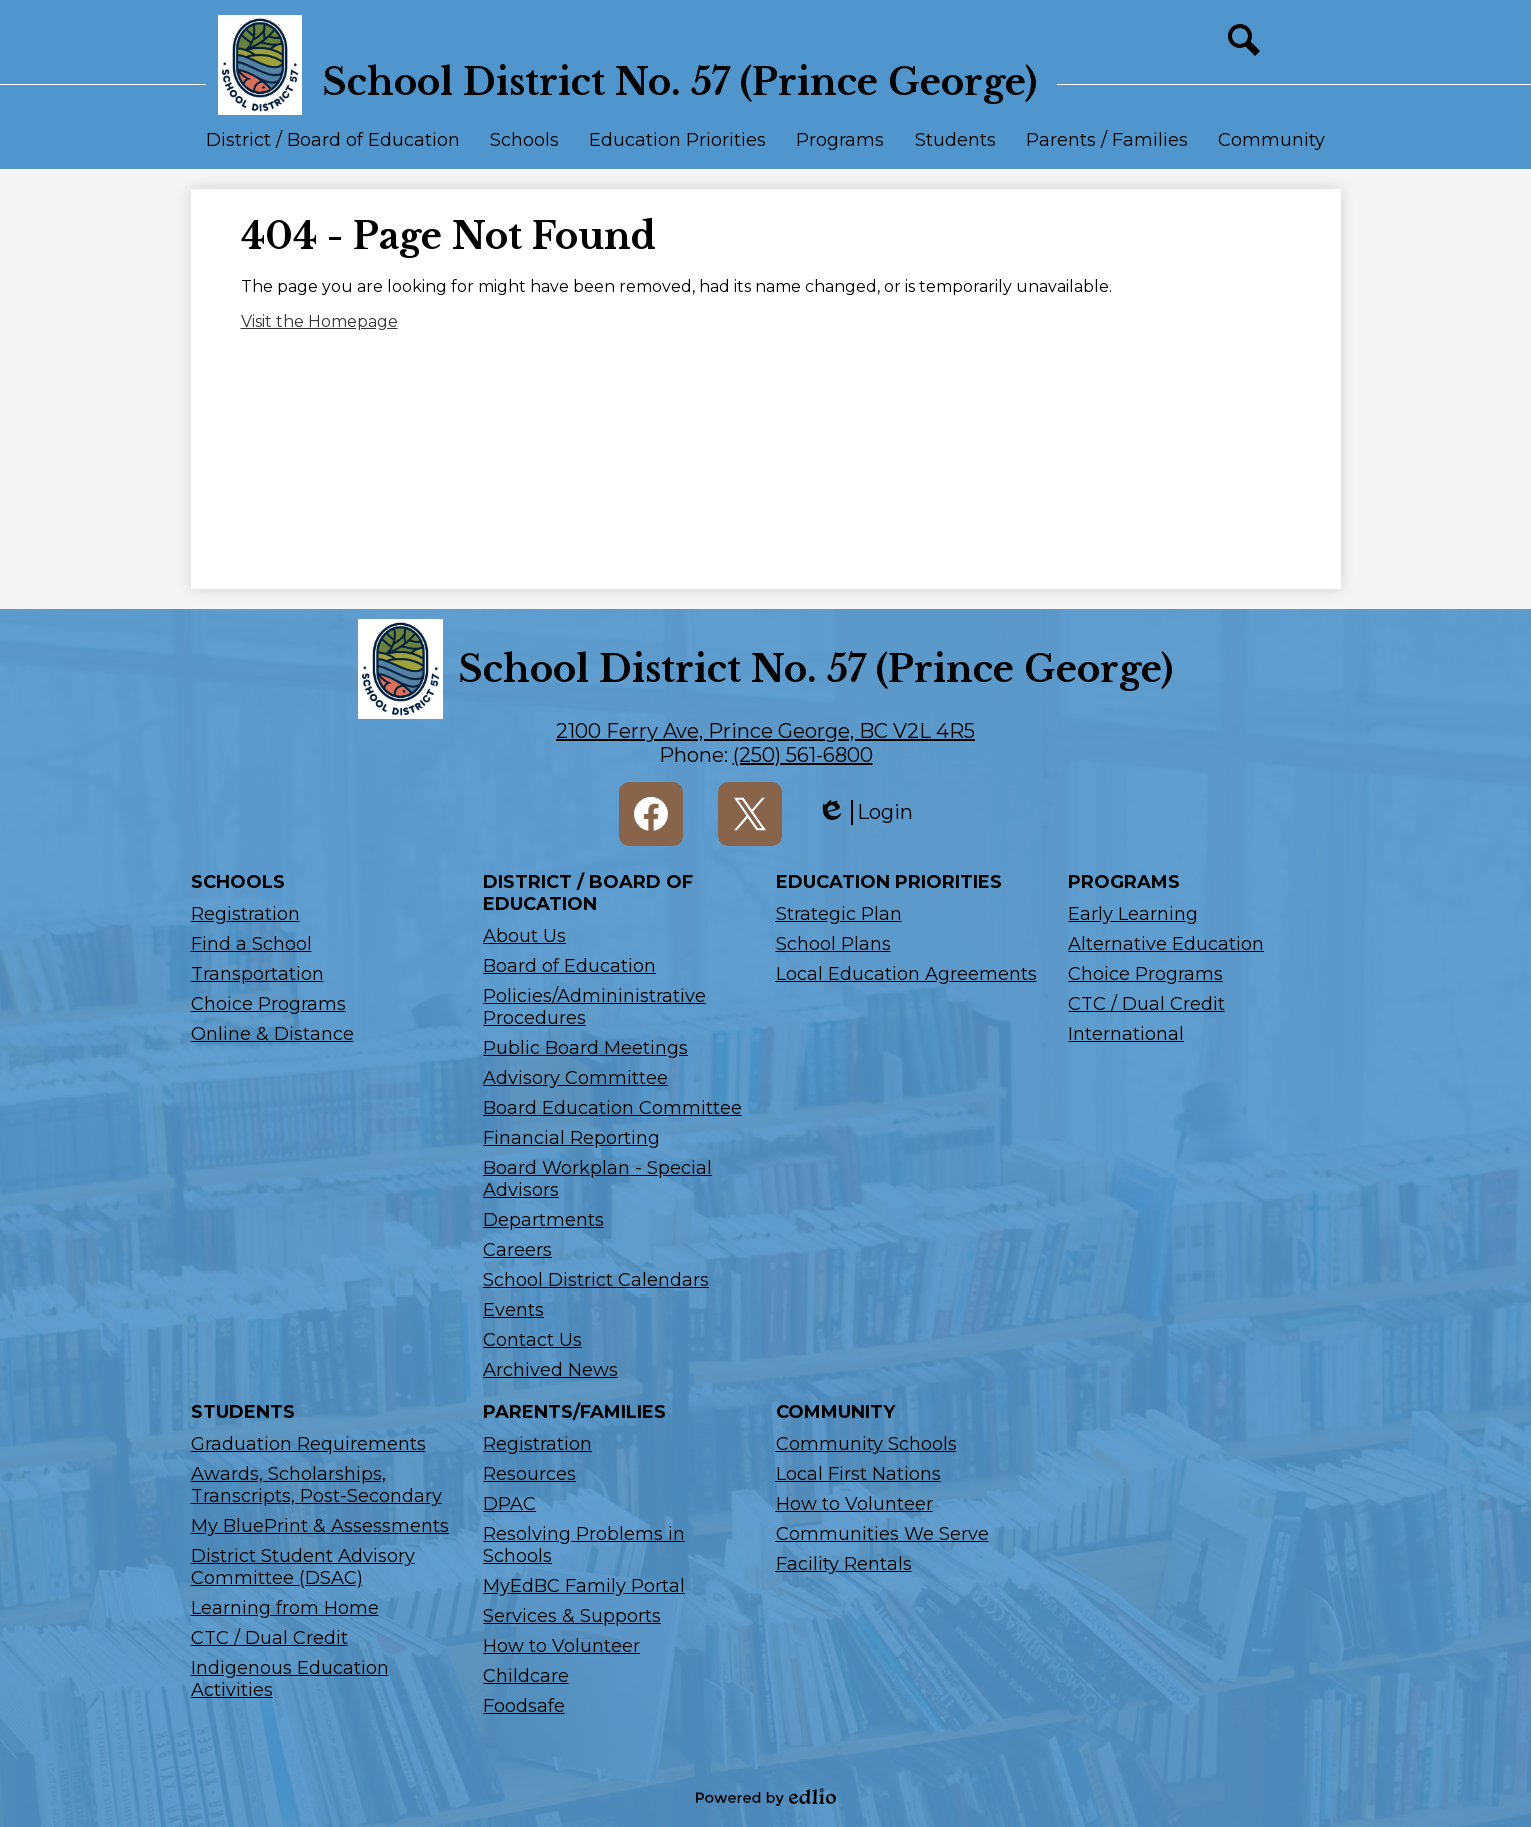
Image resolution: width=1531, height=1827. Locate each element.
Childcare (526, 1676)
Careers (517, 1250)
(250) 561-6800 (803, 755)
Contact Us (532, 1340)
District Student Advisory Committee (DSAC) (303, 1567)
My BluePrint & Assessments (320, 1526)
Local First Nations (858, 1474)
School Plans (833, 944)
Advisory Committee (575, 1078)
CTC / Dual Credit (1146, 1004)
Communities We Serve (882, 1534)
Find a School (251, 944)
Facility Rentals (844, 1564)
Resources (529, 1474)
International (1126, 1034)
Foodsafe (524, 1706)
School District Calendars (596, 1280)
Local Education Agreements (906, 974)
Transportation (257, 974)
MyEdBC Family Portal (584, 1586)
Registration (245, 914)
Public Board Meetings (585, 1048)
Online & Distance (272, 1034)
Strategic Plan (839, 914)
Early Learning (1133, 914)
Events (513, 1310)
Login (865, 812)
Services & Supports (572, 1616)
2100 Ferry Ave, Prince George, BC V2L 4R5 (765, 731)
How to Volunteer (561, 1646)
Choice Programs (268, 1004)
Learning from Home (285, 1608)
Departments (543, 1220)
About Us (524, 936)
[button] (333, 149)
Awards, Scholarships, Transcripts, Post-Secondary (316, 1485)
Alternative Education (1166, 944)
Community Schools (866, 1444)
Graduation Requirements (308, 1444)
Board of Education (569, 966)
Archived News (550, 1370)
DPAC (509, 1504)
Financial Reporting (571, 1138)
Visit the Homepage (319, 321)
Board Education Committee (612, 1108)
